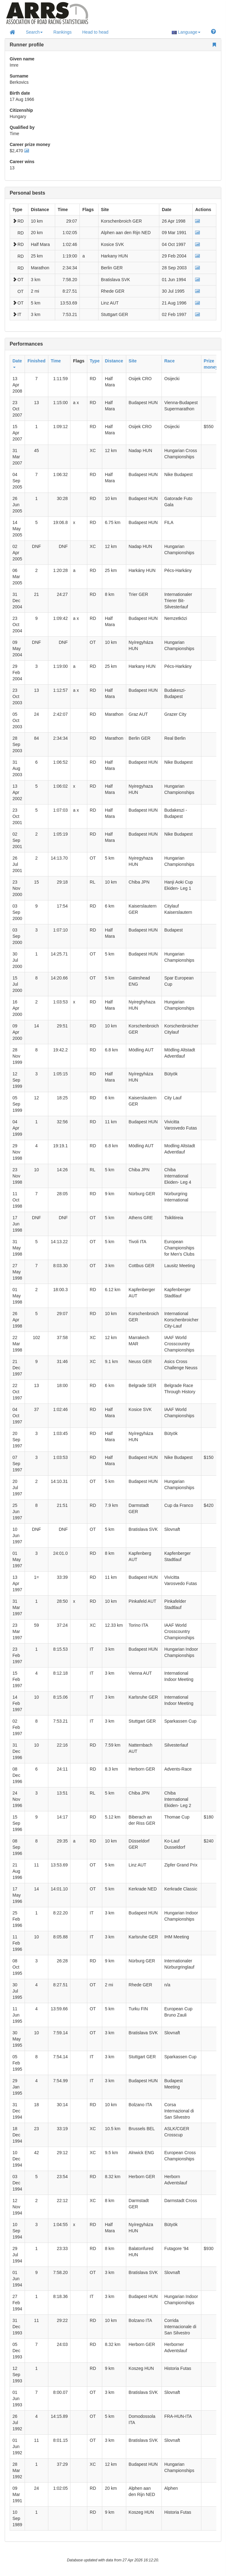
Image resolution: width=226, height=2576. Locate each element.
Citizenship (21, 110)
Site (133, 360)
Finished (36, 360)
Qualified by (22, 127)
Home (47, 17)
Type (95, 360)
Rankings (62, 32)
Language (186, 32)
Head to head (95, 32)
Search (34, 32)
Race (169, 360)
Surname (19, 75)
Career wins (22, 161)
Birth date (20, 93)
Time (56, 360)
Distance (114, 360)
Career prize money (30, 144)
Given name (22, 58)
